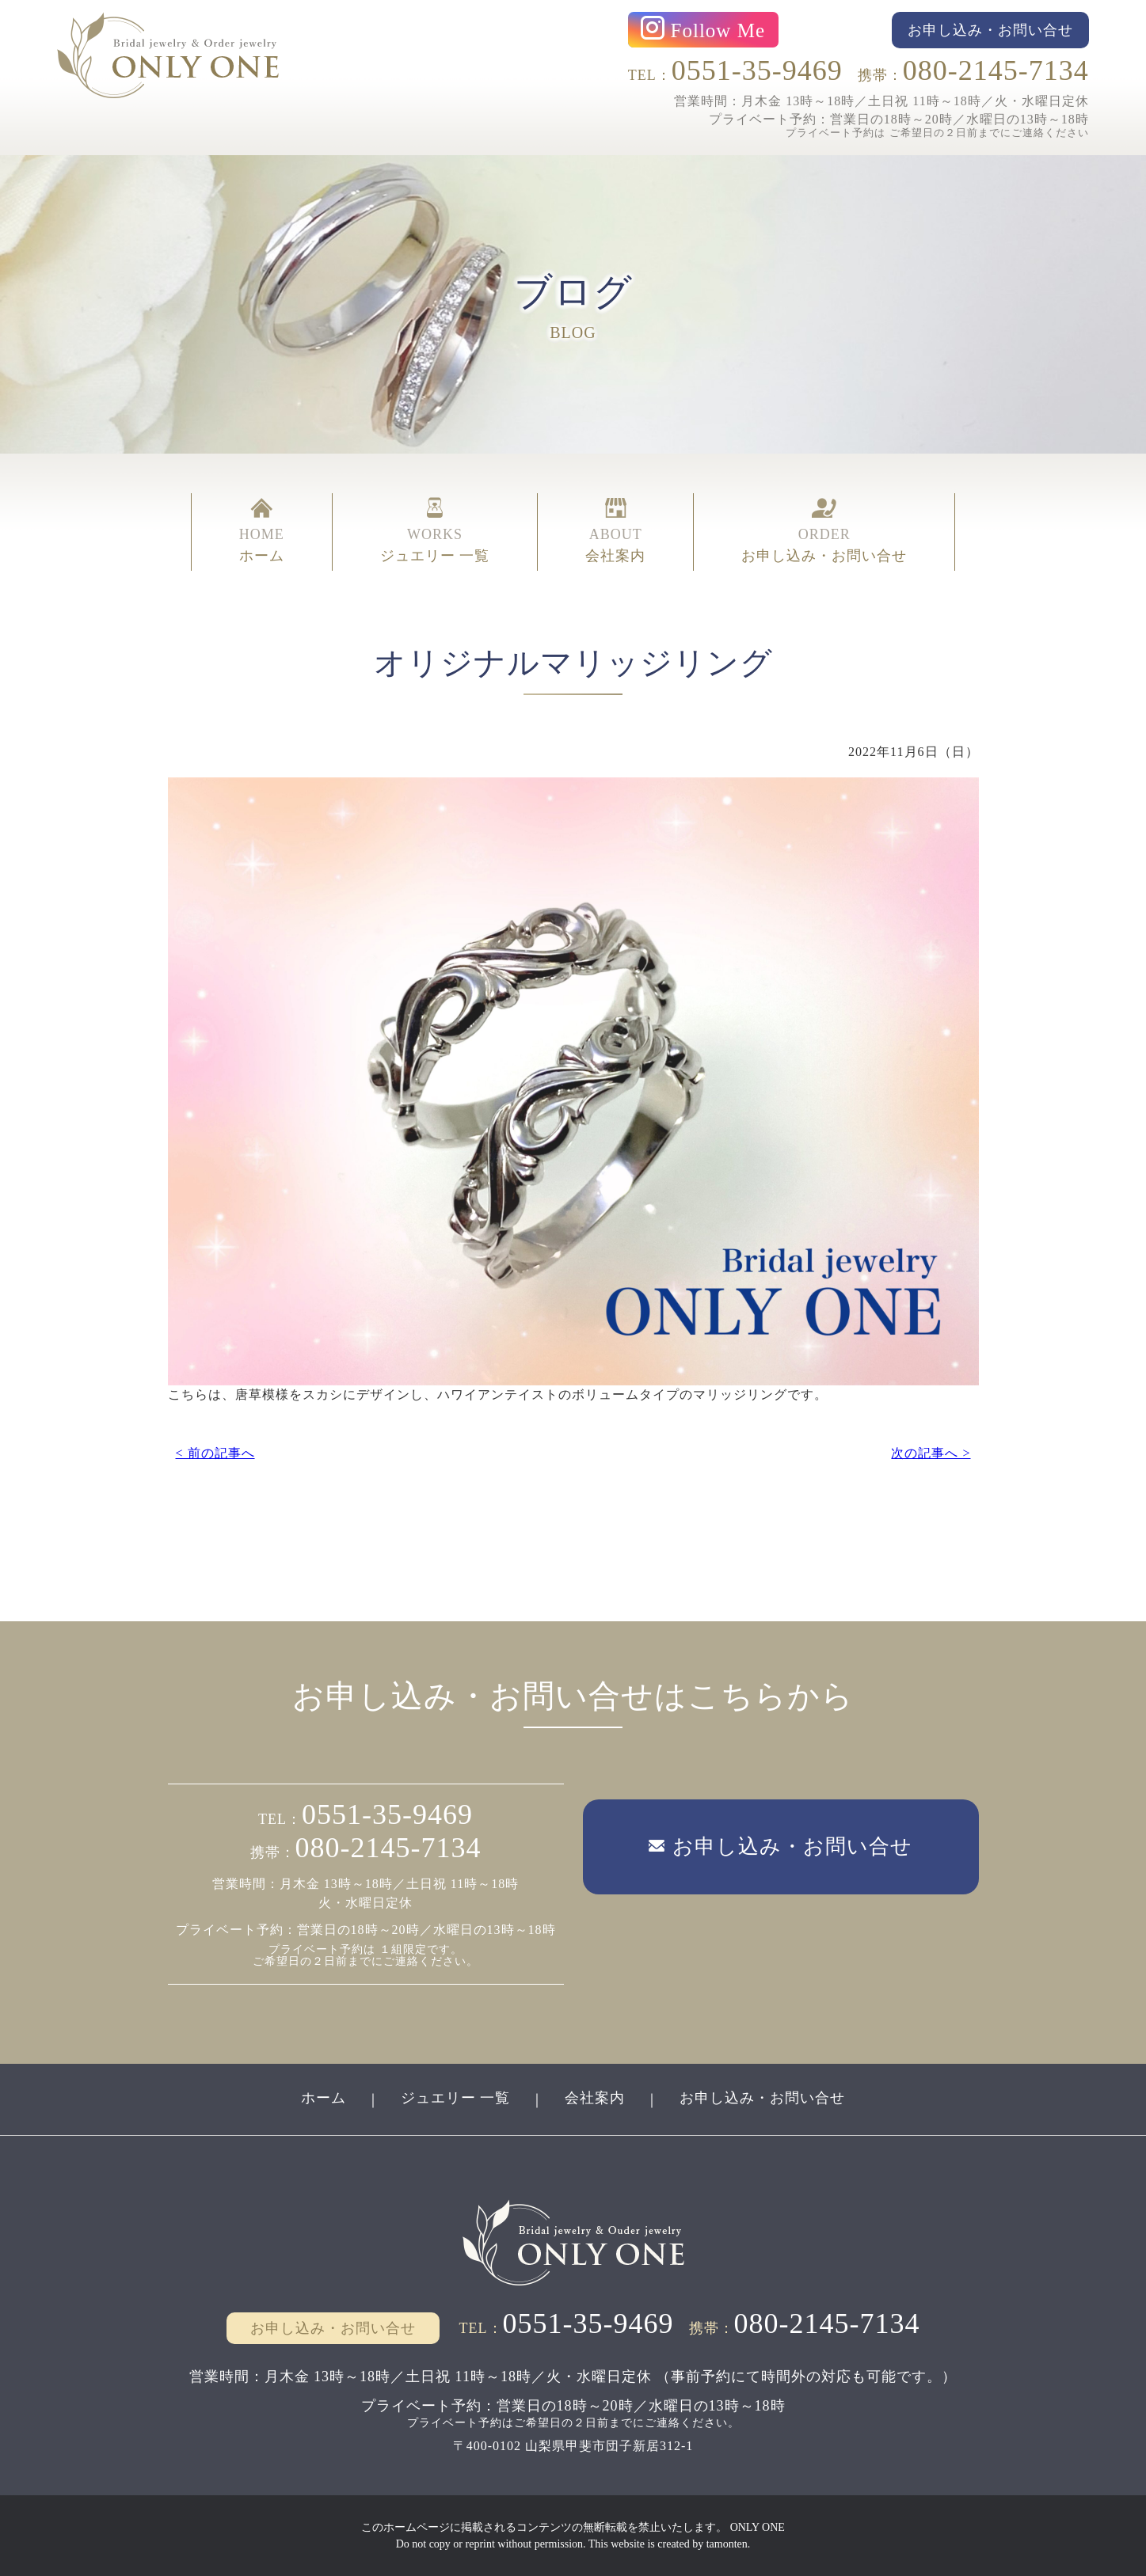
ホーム (323, 2098)
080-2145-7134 (996, 70)
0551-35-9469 (757, 70)
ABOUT (615, 532)
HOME (261, 532)
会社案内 (595, 2098)
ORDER (824, 532)
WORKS (435, 532)
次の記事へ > (930, 1453)
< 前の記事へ (215, 1453)
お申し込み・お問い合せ (762, 2098)
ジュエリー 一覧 (456, 2098)
